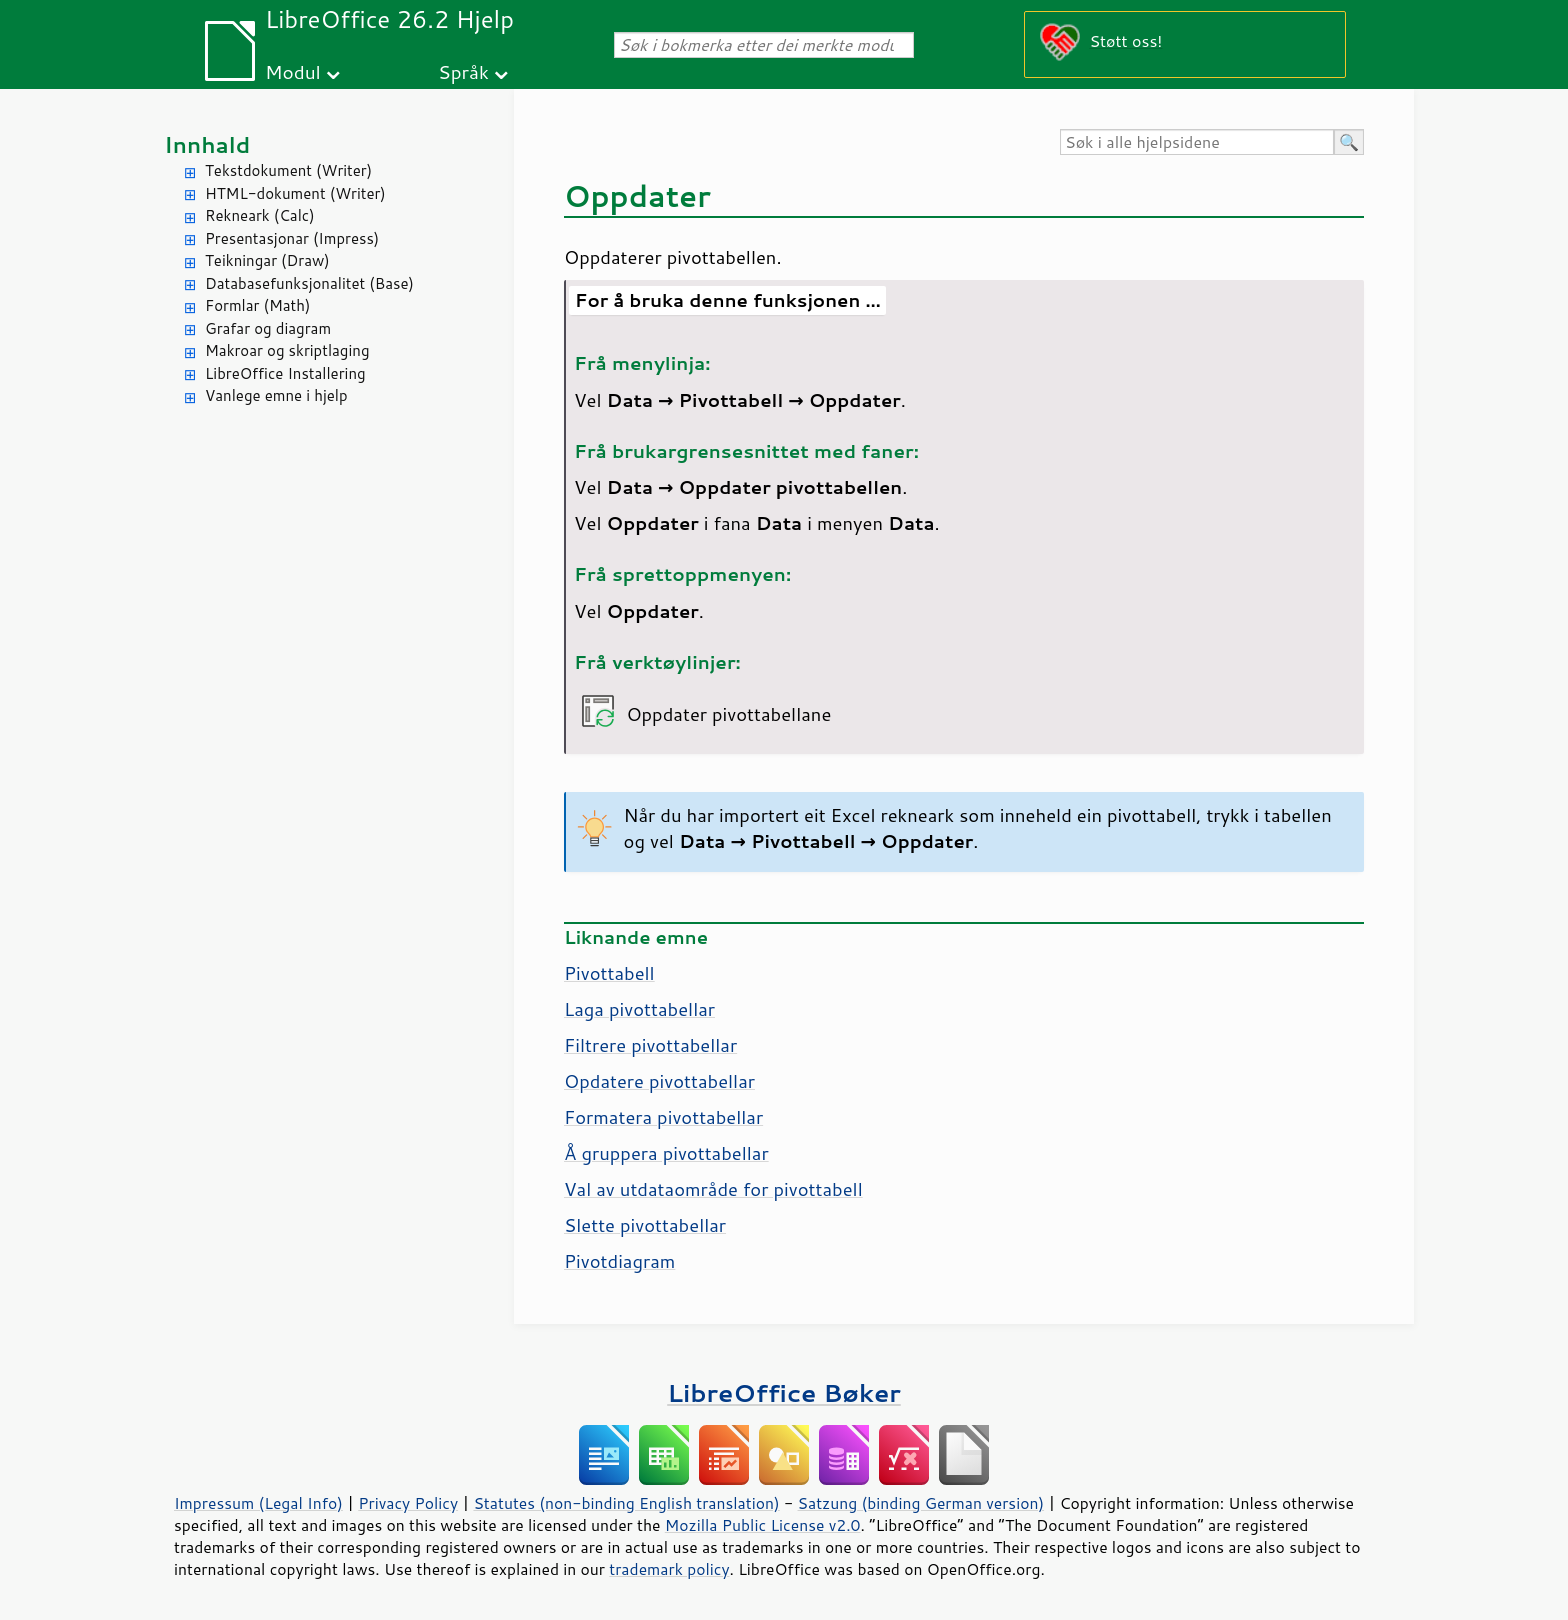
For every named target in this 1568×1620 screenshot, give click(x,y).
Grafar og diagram (268, 328)
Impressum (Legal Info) (258, 1503)
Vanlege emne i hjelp (276, 395)
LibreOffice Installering (285, 373)
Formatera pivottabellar (663, 1117)
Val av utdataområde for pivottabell (713, 1189)
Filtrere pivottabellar (650, 1045)
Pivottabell (609, 973)
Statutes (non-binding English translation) (626, 1503)
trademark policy (669, 1569)
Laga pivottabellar (639, 1009)
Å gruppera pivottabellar (666, 1153)
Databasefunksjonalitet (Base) (309, 283)
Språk (463, 71)
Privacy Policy (408, 1503)
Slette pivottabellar (645, 1225)
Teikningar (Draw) (267, 260)
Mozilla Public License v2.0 (763, 1525)
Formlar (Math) (257, 305)
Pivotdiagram (619, 1261)
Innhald (207, 144)
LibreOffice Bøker (784, 1392)
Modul (293, 71)
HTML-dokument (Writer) (295, 193)
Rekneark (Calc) (260, 215)
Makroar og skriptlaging (287, 350)
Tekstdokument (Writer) (288, 170)
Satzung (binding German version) (921, 1503)
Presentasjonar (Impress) (292, 238)
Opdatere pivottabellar (659, 1081)
